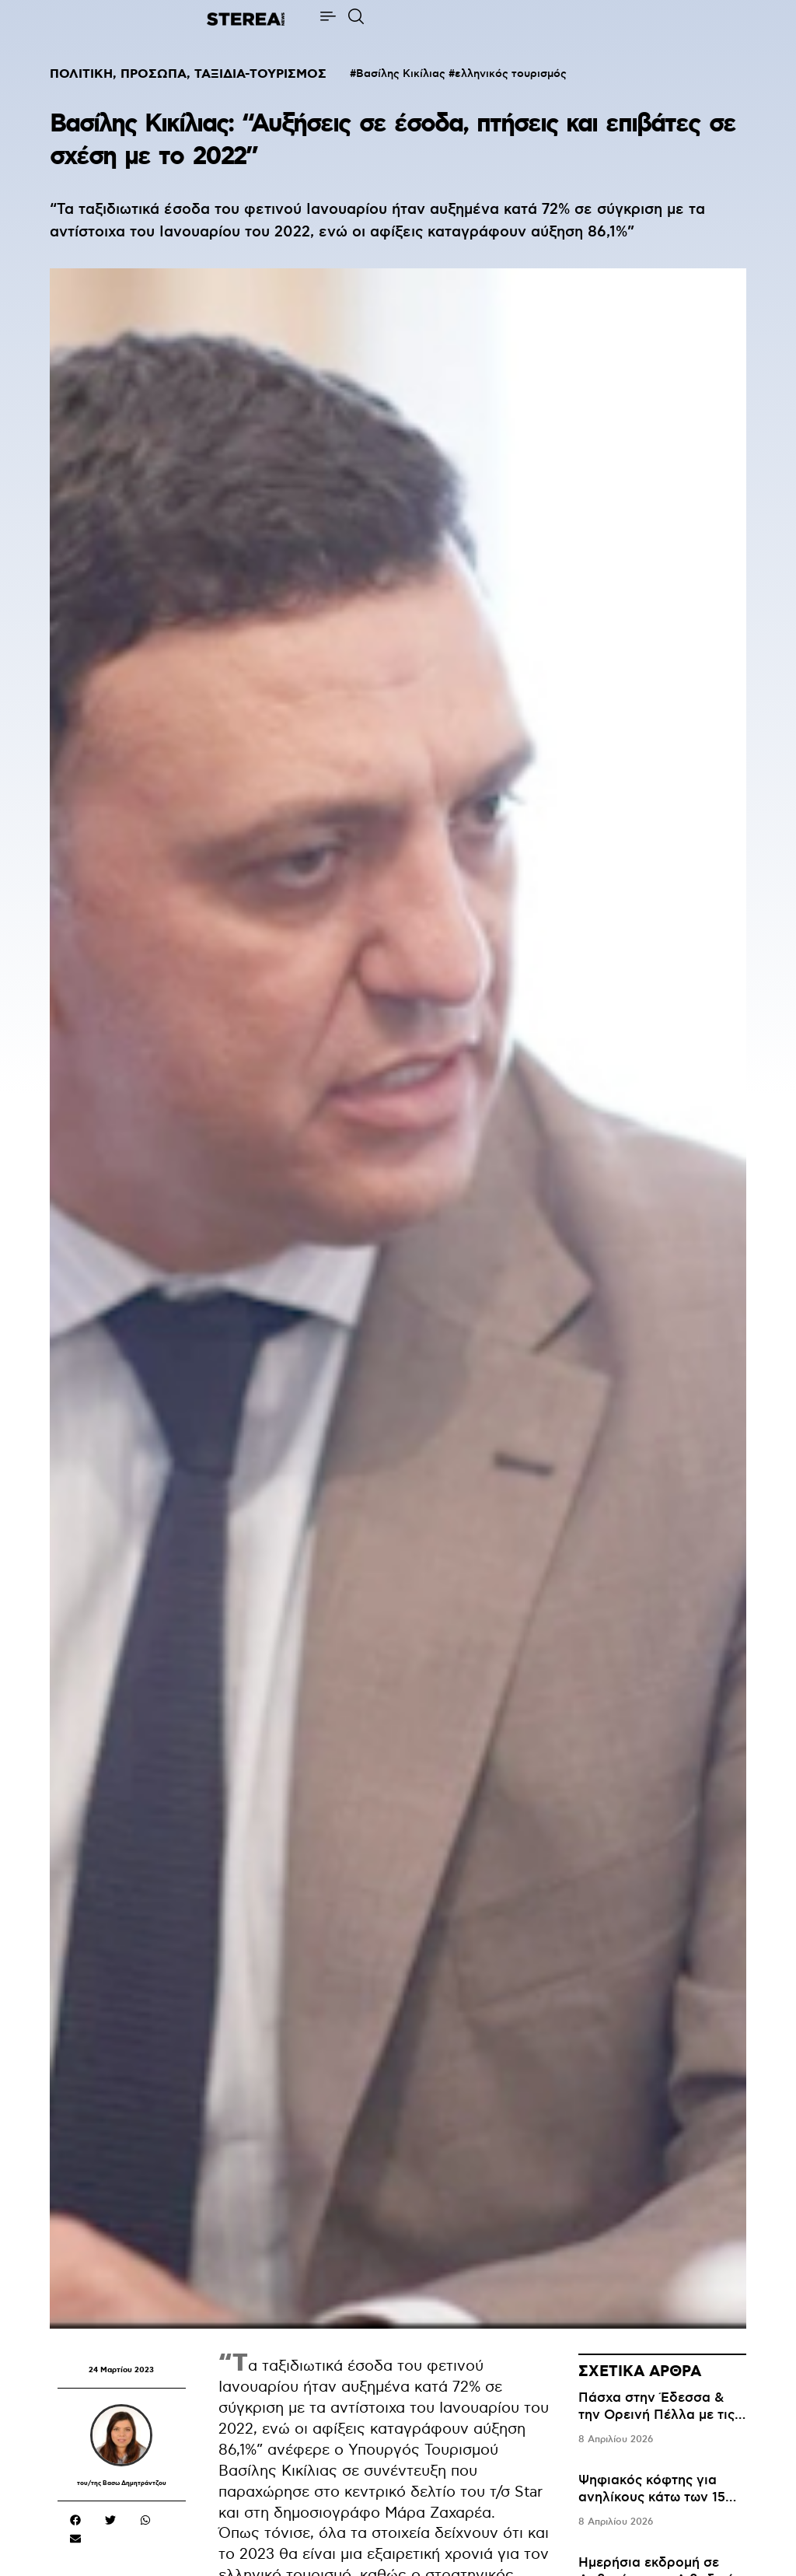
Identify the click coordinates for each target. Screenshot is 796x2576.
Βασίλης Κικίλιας (400, 74)
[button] (75, 2520)
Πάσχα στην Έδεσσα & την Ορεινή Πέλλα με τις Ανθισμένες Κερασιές (656, 2415)
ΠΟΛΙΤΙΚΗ (81, 74)
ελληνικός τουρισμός (511, 74)
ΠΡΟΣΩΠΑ (153, 74)
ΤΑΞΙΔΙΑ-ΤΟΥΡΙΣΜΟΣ (260, 74)
